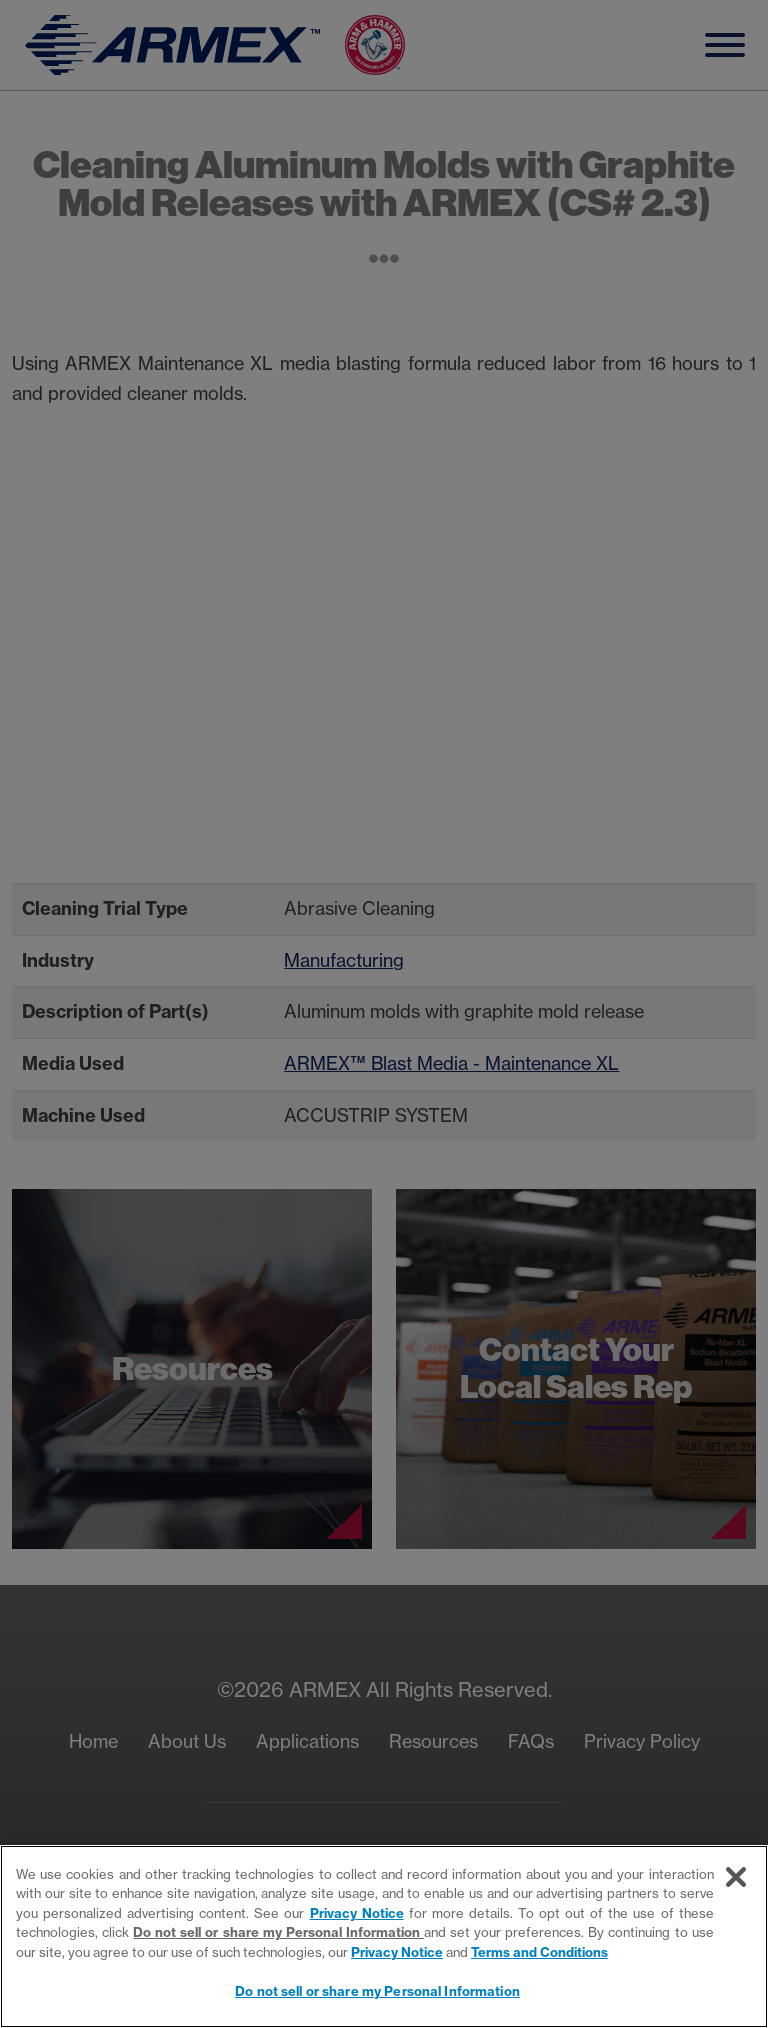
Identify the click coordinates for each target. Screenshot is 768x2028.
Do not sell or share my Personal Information (278, 1932)
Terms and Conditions (539, 1952)
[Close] (736, 1877)
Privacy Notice (357, 1913)
